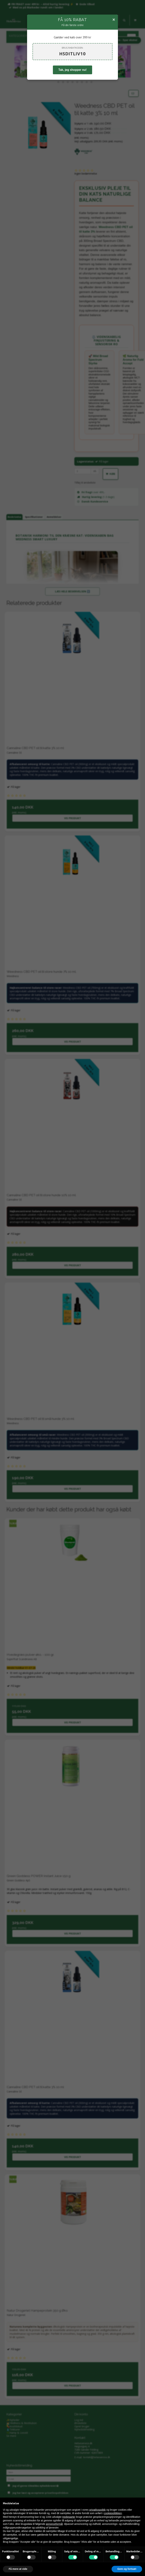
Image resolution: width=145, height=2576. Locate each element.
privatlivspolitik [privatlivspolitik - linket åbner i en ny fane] (97, 2509)
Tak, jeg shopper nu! (72, 69)
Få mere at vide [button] (18, 2568)
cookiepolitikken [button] (113, 2513)
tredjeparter (68, 2516)
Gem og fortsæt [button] (126, 2568)
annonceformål (54, 2523)
